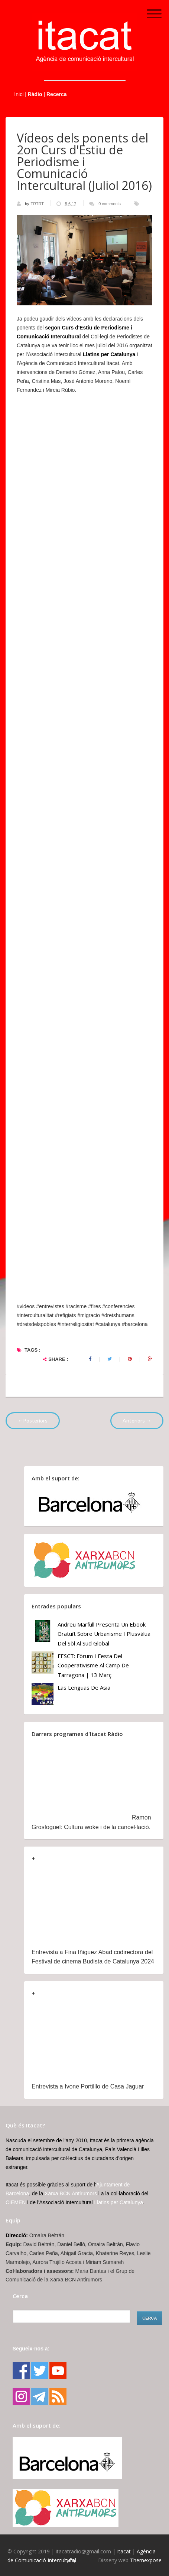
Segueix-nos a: (31, 2349)
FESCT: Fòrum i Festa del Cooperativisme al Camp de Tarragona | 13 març (93, 1665)
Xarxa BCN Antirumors (71, 2193)
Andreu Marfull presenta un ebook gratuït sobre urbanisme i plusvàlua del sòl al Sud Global (104, 1634)
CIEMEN (16, 2202)
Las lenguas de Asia (84, 1687)
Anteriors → (137, 1420)
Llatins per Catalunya (118, 2202)
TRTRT (37, 203)
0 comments (109, 203)
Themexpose (146, 2560)
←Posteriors (33, 1420)
